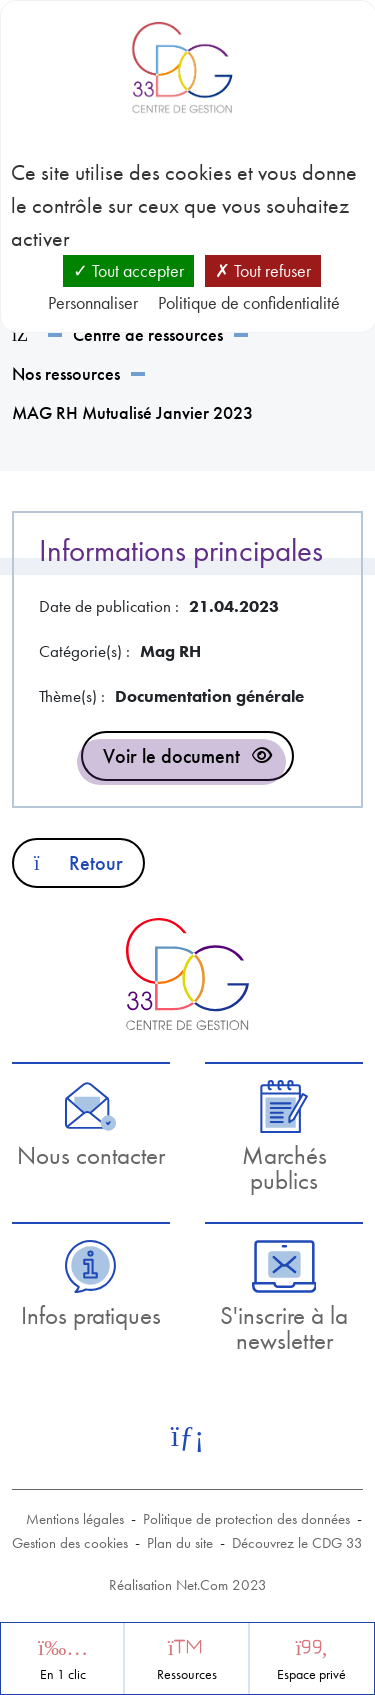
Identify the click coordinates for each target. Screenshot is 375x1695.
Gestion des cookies (70, 1543)
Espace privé (311, 1674)
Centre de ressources (148, 334)
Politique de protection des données (246, 1519)
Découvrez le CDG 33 (297, 1543)
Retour (78, 863)
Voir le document (171, 756)
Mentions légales (75, 1519)
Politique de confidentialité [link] (249, 302)
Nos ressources (66, 373)
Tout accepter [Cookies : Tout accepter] (128, 270)
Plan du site (180, 1543)
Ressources (187, 1674)
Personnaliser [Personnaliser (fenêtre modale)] (93, 302)
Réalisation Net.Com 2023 (188, 1585)
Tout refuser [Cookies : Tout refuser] (263, 270)
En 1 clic (63, 1674)
